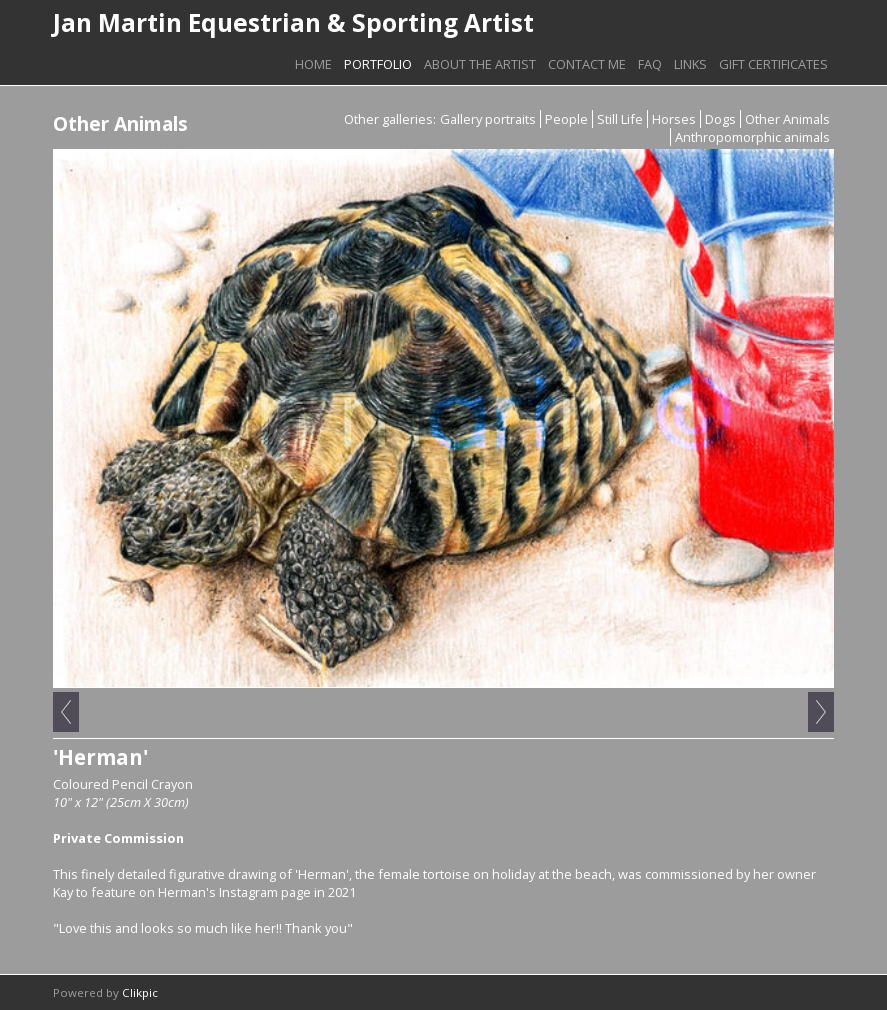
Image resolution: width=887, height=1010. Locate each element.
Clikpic (140, 992)
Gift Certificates (773, 64)
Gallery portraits (488, 119)
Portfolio (378, 64)
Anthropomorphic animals (752, 137)
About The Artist (480, 64)
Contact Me (587, 64)
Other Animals (787, 119)
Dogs (720, 119)
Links (690, 64)
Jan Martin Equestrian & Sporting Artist (293, 22)
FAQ (650, 64)
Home (313, 64)
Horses (674, 119)
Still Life (620, 119)
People (566, 119)
